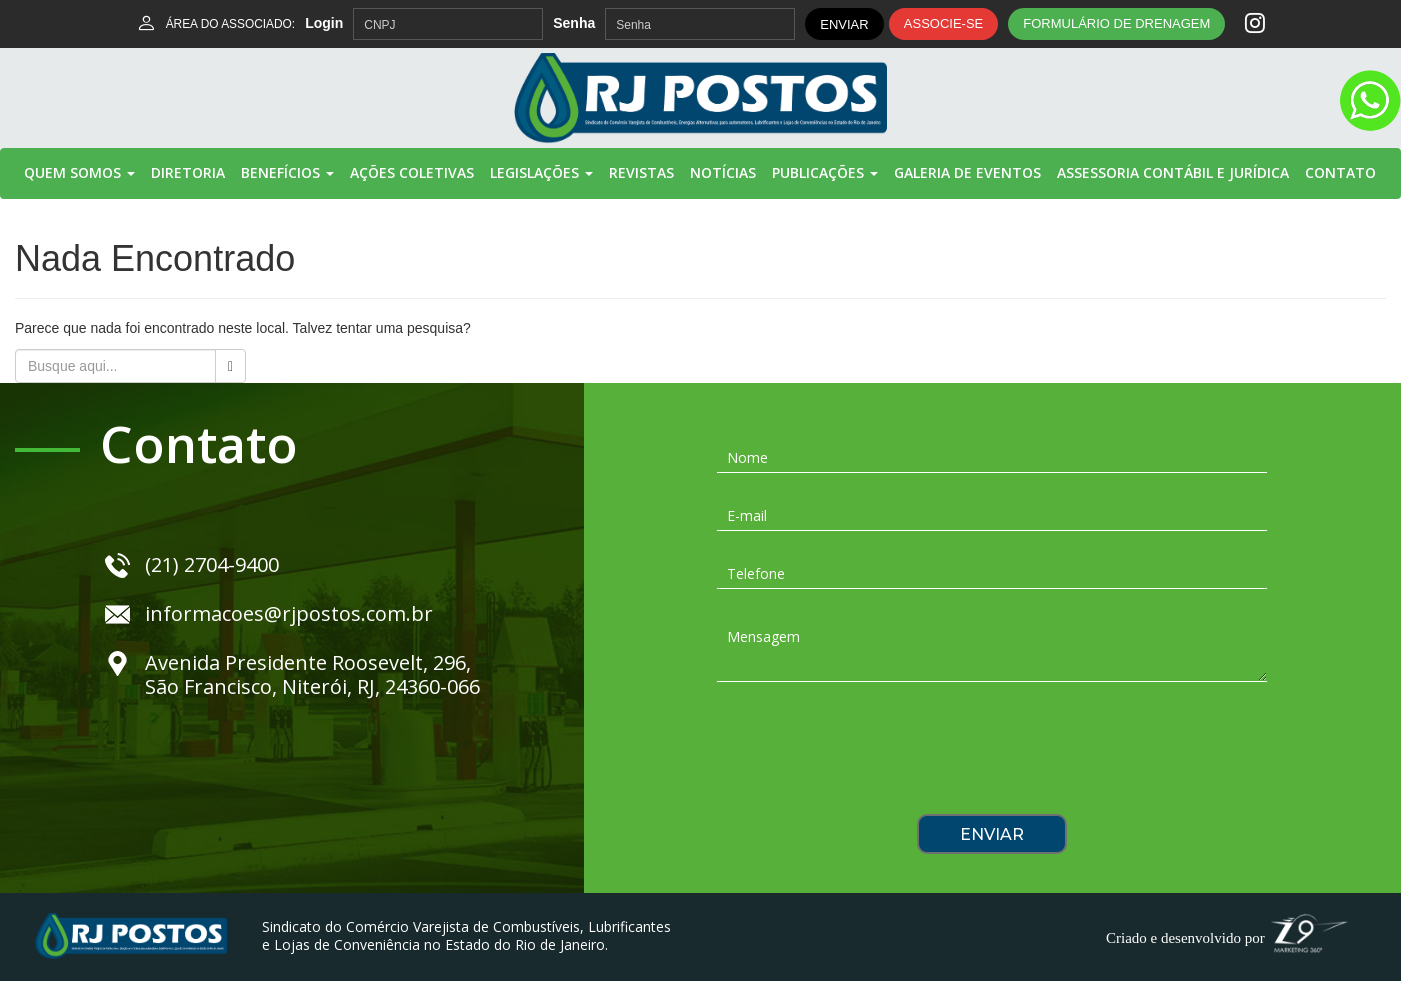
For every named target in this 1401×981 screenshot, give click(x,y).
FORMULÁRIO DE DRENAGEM (1116, 23)
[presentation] (992, 755)
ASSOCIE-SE (943, 23)
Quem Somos (79, 173)
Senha (574, 23)
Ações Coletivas (412, 173)
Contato (1340, 173)
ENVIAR (844, 24)
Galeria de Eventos (967, 173)
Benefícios (287, 173)
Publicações (825, 173)
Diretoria (188, 173)
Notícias (723, 173)
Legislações (541, 173)
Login (324, 23)
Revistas (641, 173)
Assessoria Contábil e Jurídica (1173, 173)
